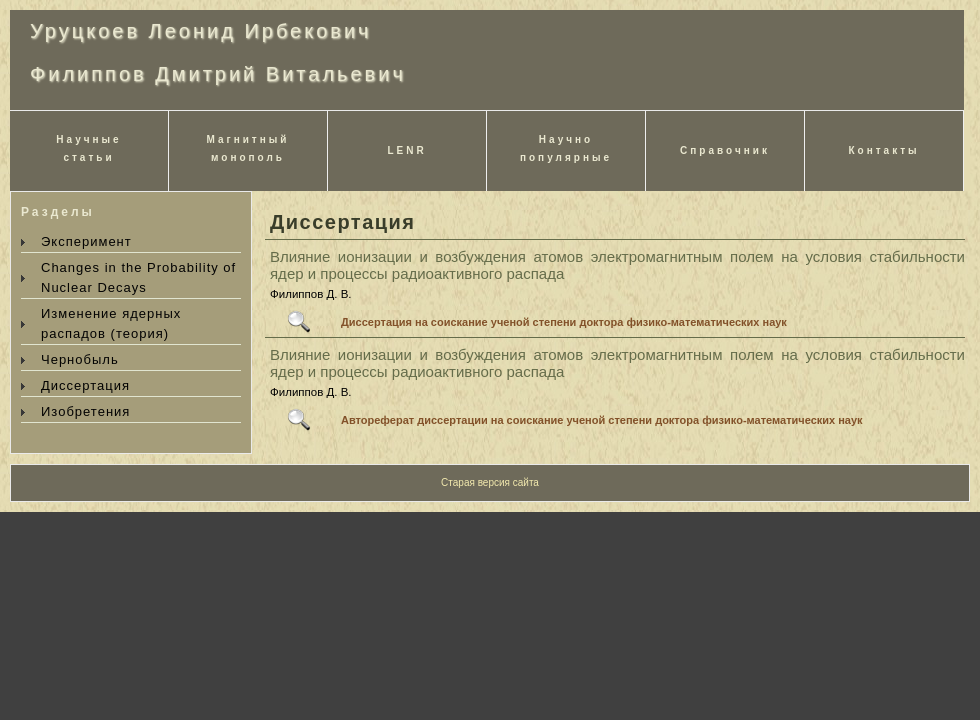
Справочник (725, 150)
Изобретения (85, 411)
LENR (406, 150)
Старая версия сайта (490, 482)
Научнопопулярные (566, 148)
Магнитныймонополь (248, 148)
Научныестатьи (88, 148)
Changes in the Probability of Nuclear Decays (138, 277)
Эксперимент (86, 241)
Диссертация (85, 385)
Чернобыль (80, 359)
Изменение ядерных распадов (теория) (111, 323)
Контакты (883, 150)
